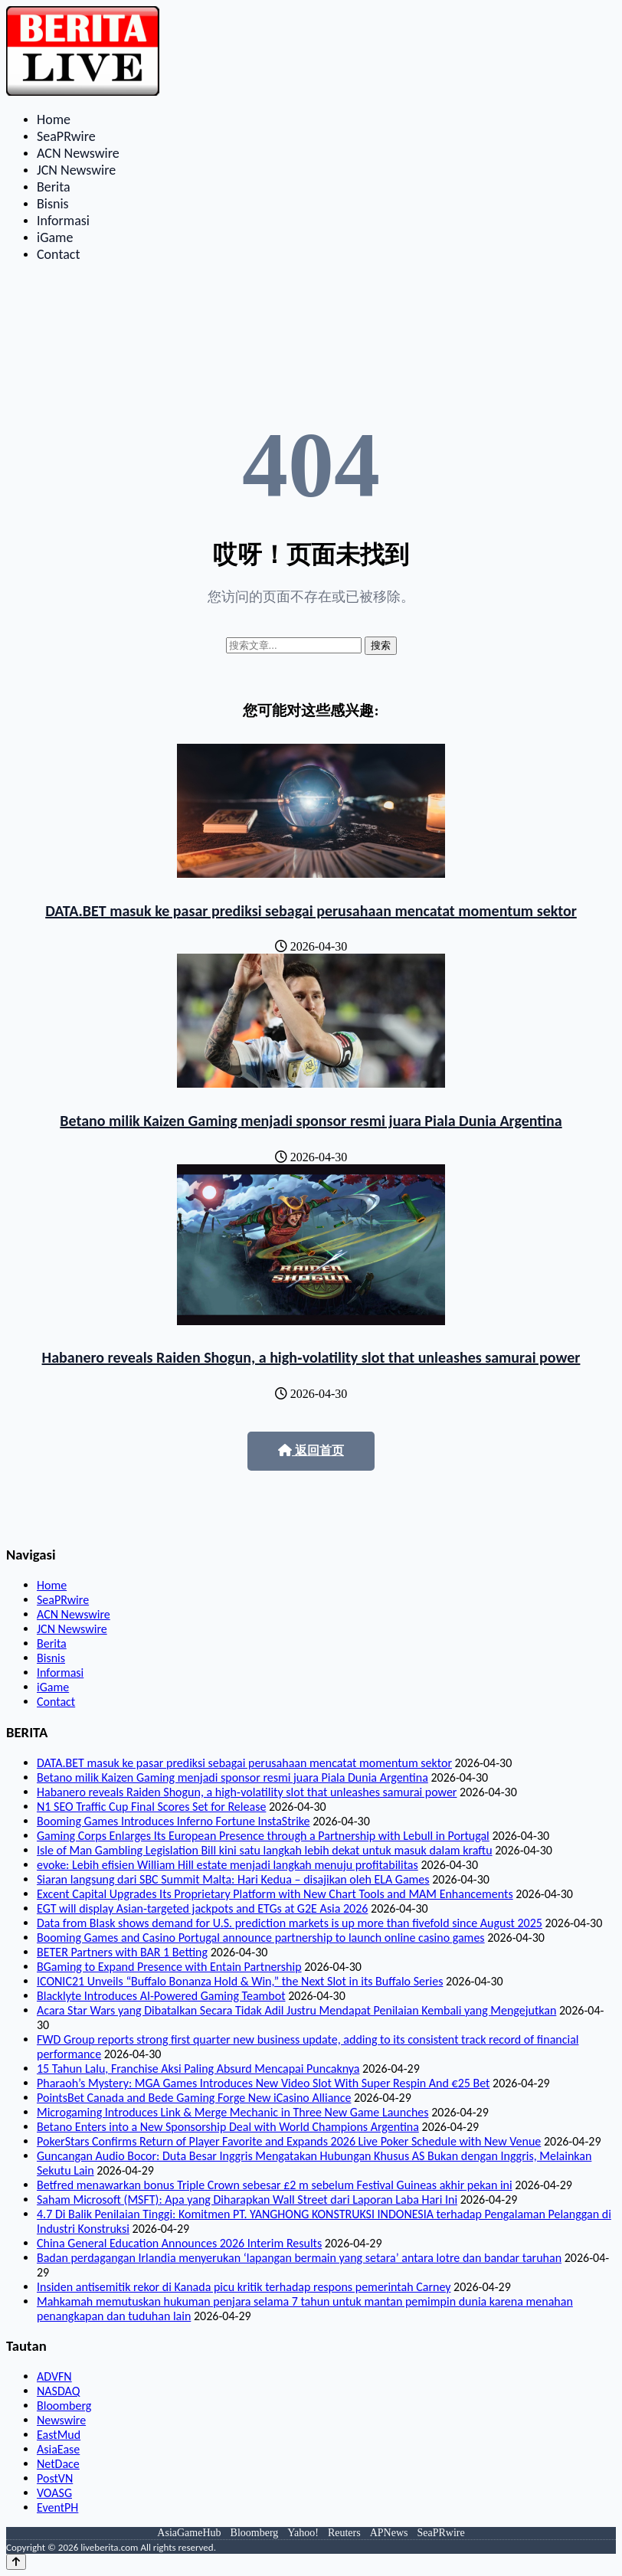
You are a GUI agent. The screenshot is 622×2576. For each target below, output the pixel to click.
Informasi (63, 220)
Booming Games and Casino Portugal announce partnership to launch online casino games (261, 1937)
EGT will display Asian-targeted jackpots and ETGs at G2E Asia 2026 (202, 1908)
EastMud (58, 2434)
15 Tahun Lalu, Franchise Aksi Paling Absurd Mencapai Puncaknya (198, 2068)
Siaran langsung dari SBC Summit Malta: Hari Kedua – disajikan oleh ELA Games (233, 1879)
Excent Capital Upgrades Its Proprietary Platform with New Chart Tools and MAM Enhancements (275, 1894)
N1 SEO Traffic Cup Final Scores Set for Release (151, 1806)
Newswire (61, 2420)
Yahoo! (303, 2532)
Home (53, 119)
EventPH (57, 2507)
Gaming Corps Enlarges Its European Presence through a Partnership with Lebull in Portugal (263, 1835)
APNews (389, 2532)
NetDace (58, 2464)
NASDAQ (58, 2391)
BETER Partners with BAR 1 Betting (122, 1952)
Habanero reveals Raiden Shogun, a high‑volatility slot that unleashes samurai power (311, 1357)
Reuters (344, 2532)
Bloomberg (64, 2405)
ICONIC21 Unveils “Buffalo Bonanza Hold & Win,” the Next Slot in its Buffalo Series (240, 1981)
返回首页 (311, 1450)
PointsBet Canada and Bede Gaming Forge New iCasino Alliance (194, 2097)
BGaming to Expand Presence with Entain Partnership (169, 1966)
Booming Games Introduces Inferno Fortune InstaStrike (173, 1821)
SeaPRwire (66, 136)
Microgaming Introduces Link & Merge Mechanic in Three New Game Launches (233, 2112)
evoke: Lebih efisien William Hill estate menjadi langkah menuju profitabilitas (227, 1865)
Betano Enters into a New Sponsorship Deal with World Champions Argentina (228, 2126)
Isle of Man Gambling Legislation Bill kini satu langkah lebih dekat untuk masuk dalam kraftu (265, 1850)
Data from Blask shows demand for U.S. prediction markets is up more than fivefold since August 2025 (289, 1923)
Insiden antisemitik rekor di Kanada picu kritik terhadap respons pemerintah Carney (243, 2287)
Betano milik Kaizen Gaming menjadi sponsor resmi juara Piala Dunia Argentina (310, 1120)
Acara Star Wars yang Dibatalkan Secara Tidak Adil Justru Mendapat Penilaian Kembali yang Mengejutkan (296, 2010)
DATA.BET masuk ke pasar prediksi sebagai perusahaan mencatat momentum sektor (311, 911)
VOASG (54, 2493)
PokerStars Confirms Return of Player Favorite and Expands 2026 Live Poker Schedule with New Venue (289, 2141)
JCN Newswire (76, 170)
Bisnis (53, 203)
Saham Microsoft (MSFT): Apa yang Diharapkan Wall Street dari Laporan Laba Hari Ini (247, 2199)
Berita (53, 186)
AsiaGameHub (189, 2532)
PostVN (55, 2478)
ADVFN (54, 2376)
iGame (55, 237)
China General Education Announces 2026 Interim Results (179, 2243)
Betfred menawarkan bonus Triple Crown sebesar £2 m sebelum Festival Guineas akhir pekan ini (274, 2185)
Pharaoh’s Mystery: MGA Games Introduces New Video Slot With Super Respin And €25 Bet (263, 2083)
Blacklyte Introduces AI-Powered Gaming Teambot (161, 1995)
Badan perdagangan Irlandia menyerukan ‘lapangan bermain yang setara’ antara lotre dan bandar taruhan (299, 2257)
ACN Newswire (78, 153)
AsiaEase (58, 2449)
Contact (58, 254)
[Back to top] (16, 2562)
